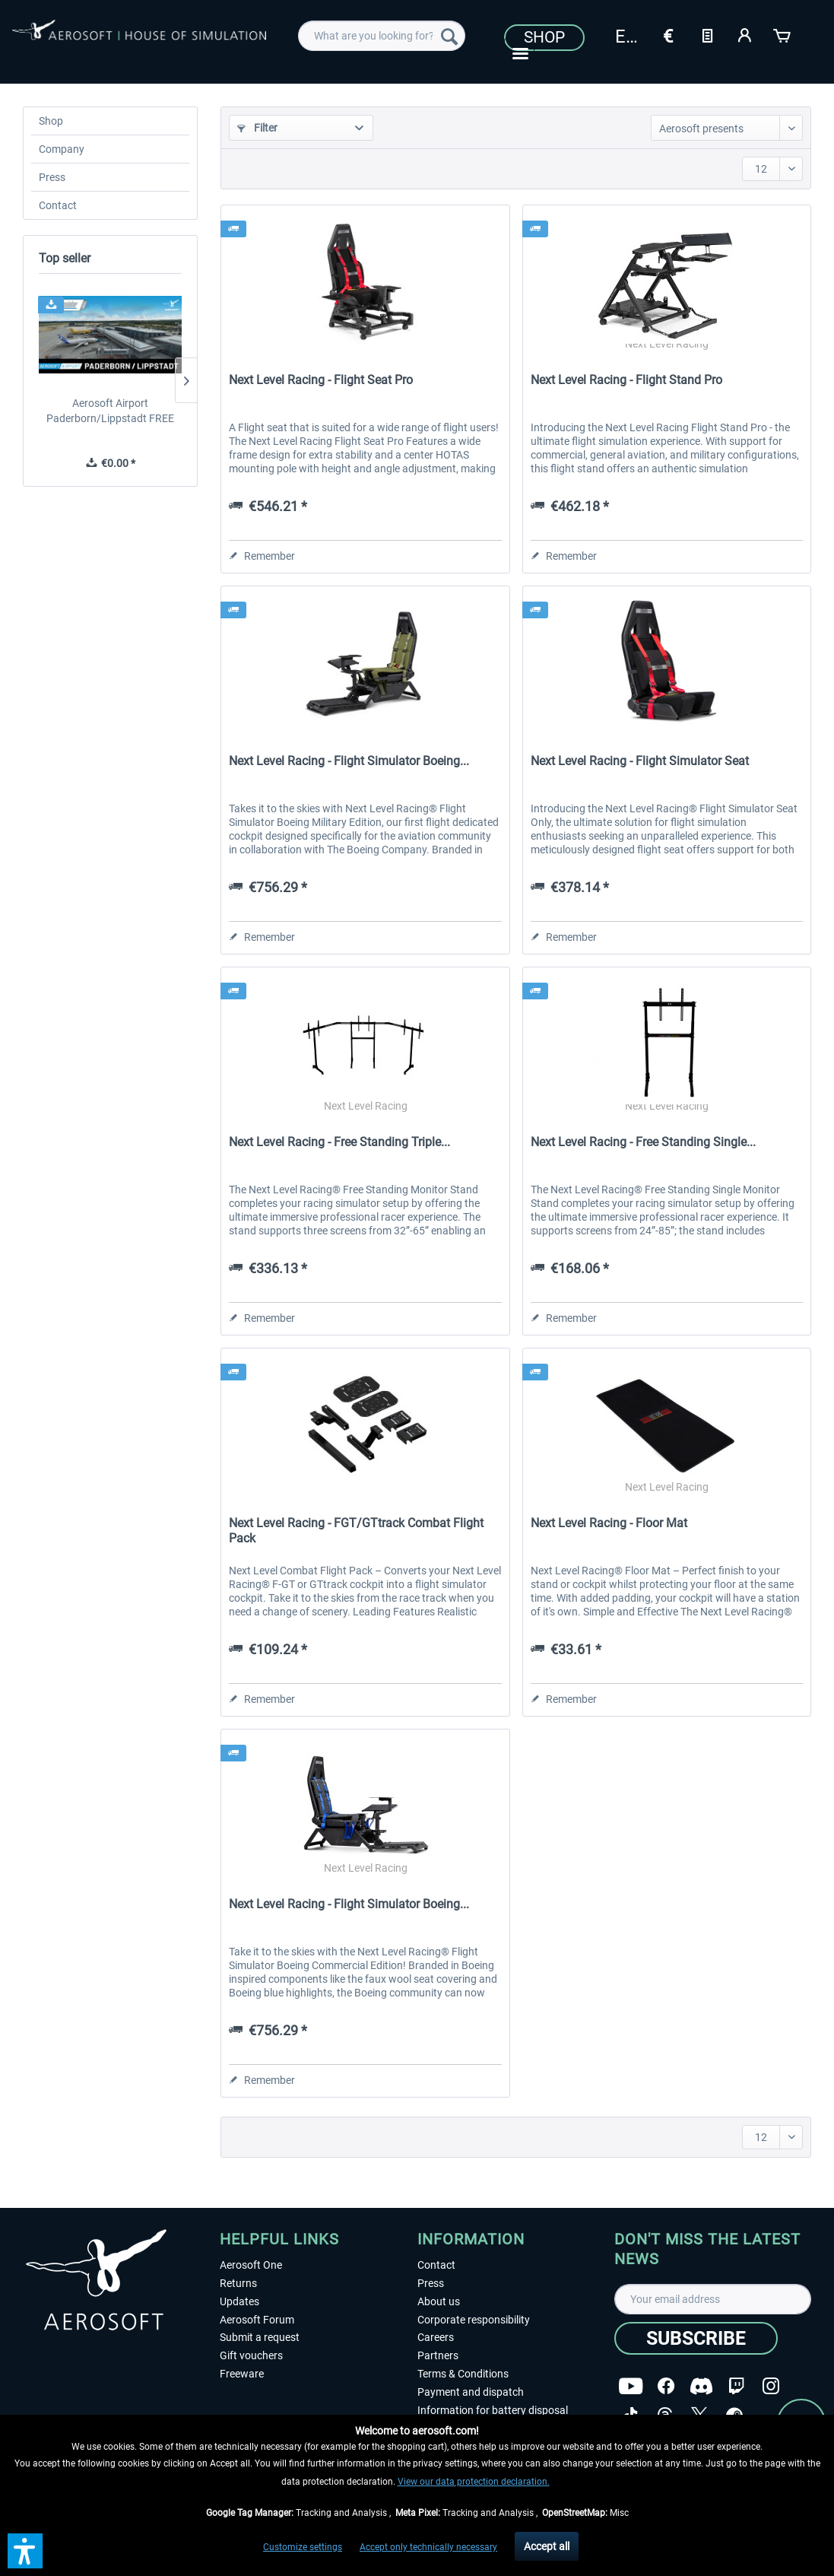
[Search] (449, 36)
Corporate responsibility (473, 2320)
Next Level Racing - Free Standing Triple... (339, 1142)
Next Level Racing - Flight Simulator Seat (640, 761)
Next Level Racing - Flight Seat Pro (321, 380)
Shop (544, 37)
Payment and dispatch (470, 2392)
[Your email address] (712, 2299)
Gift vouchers (251, 2355)
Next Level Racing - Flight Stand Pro (626, 380)
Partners (437, 2355)
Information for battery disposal (492, 2410)
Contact (58, 205)
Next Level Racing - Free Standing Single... (643, 1142)
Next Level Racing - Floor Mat (609, 1523)
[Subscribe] (696, 2338)
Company (61, 149)
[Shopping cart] (783, 34)
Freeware (242, 2374)
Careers (435, 2337)
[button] (25, 2550)
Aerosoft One (251, 2265)
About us (438, 2301)
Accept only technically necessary (428, 2547)
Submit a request (260, 2337)
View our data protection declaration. (474, 2481)
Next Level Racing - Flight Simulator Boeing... (349, 761)
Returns (238, 2283)
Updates (239, 2301)
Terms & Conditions (463, 2374)
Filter (257, 128)
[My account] (745, 34)
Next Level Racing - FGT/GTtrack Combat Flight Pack (356, 1530)
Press (52, 177)
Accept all (546, 2546)
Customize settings (302, 2547)
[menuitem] (381, 36)
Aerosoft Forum (257, 2320)
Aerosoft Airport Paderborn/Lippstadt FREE (110, 410)
